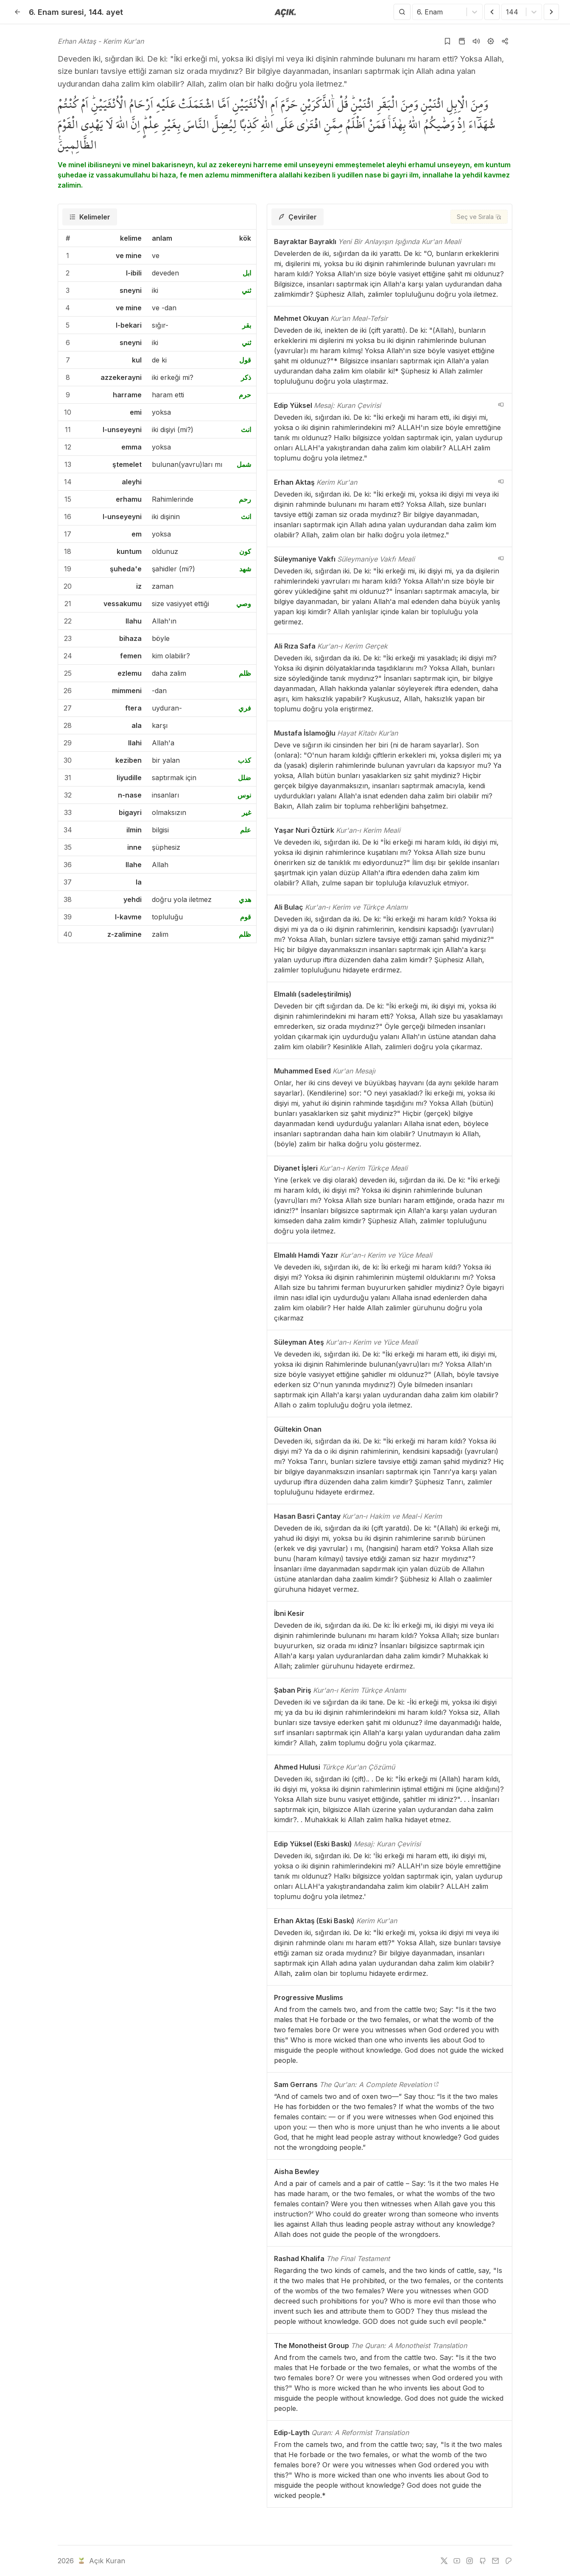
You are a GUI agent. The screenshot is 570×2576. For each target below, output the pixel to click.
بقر (246, 325)
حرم (245, 394)
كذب (244, 760)
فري (244, 708)
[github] (482, 2561)
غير (246, 812)
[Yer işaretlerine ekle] (447, 41)
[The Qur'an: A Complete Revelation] (436, 2084)
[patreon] (508, 2561)
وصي (243, 603)
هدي (245, 899)
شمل (244, 464)
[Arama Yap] (402, 12)
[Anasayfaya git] (285, 12)
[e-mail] (495, 2561)
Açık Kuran (100, 2561)
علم (245, 830)
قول (245, 360)
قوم (245, 917)
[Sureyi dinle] (476, 41)
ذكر (246, 377)
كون (245, 551)
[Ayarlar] (490, 41)
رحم (245, 499)
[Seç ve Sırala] (479, 217)
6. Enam (56, 12)
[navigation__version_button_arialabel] (501, 404)
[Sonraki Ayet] (551, 12)
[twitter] (444, 2561)
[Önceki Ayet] (492, 12)
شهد (245, 569)
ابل (247, 273)
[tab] (89, 216)
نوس (244, 795)
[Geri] (17, 12)
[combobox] (418, 12)
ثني (246, 290)
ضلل (244, 777)
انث (246, 429)
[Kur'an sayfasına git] (462, 41)
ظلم (245, 673)
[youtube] (457, 2561)
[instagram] (469, 2561)
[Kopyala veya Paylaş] (505, 41)
